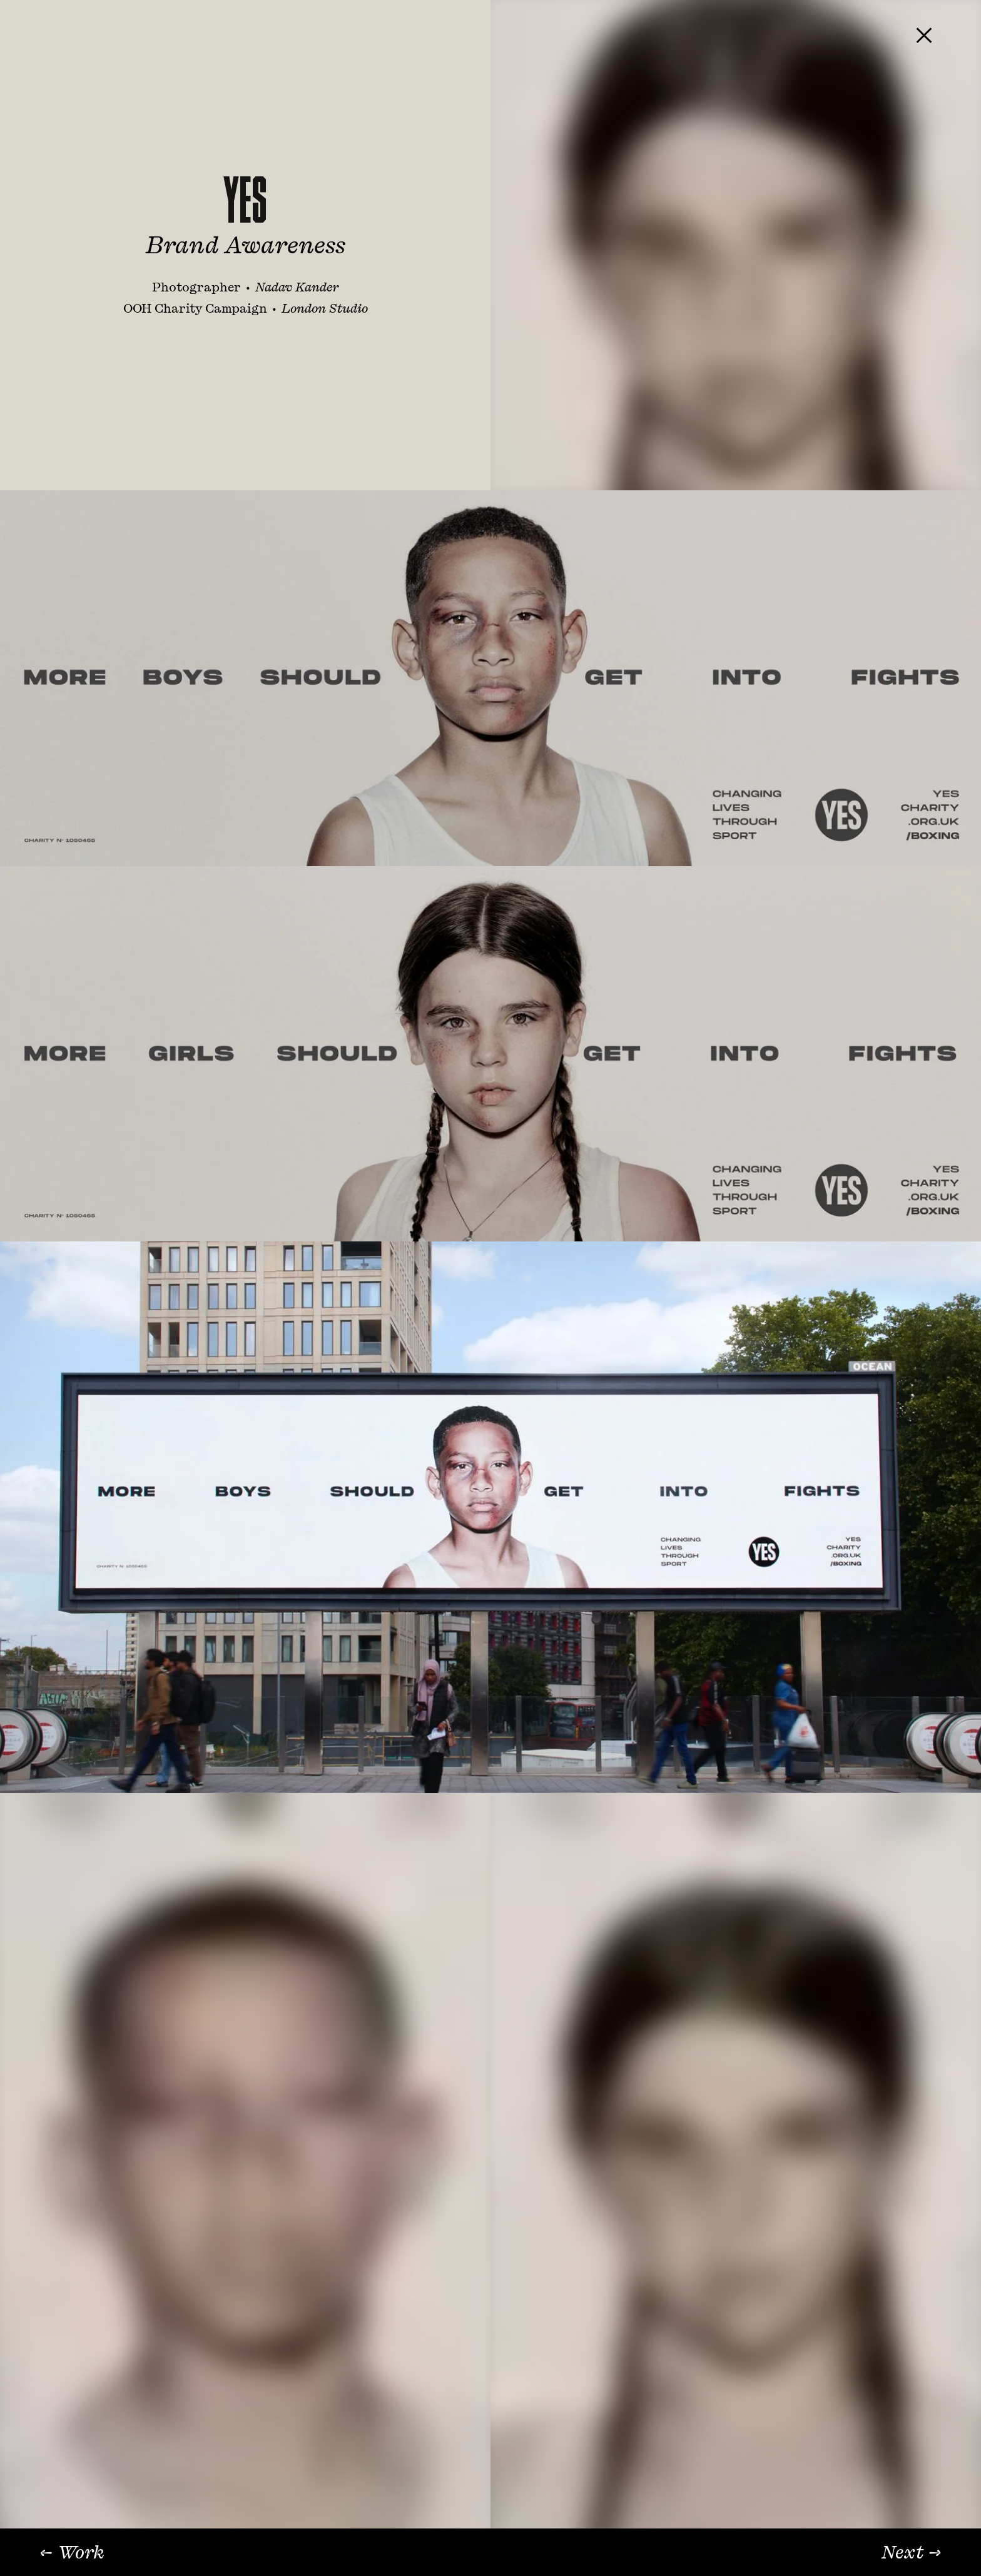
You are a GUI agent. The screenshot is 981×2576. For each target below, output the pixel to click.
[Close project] (924, 35)
